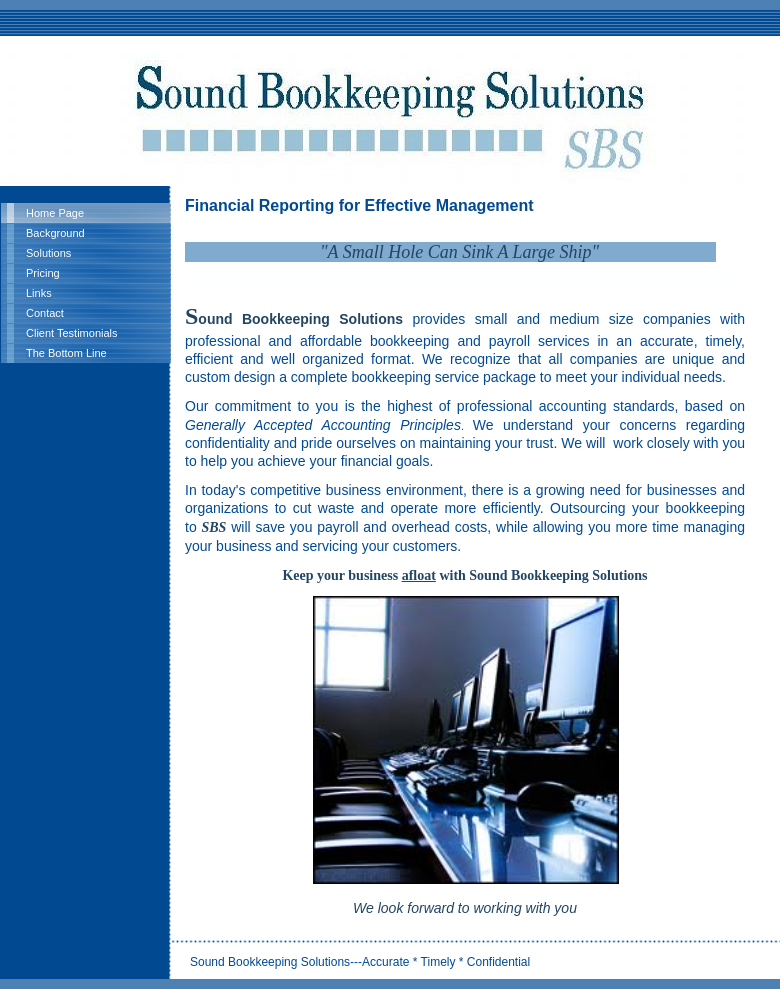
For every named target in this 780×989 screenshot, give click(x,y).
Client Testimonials (72, 333)
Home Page (55, 213)
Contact (45, 313)
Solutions (48, 253)
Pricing (43, 273)
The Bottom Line (66, 353)
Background (55, 233)
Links (39, 293)
